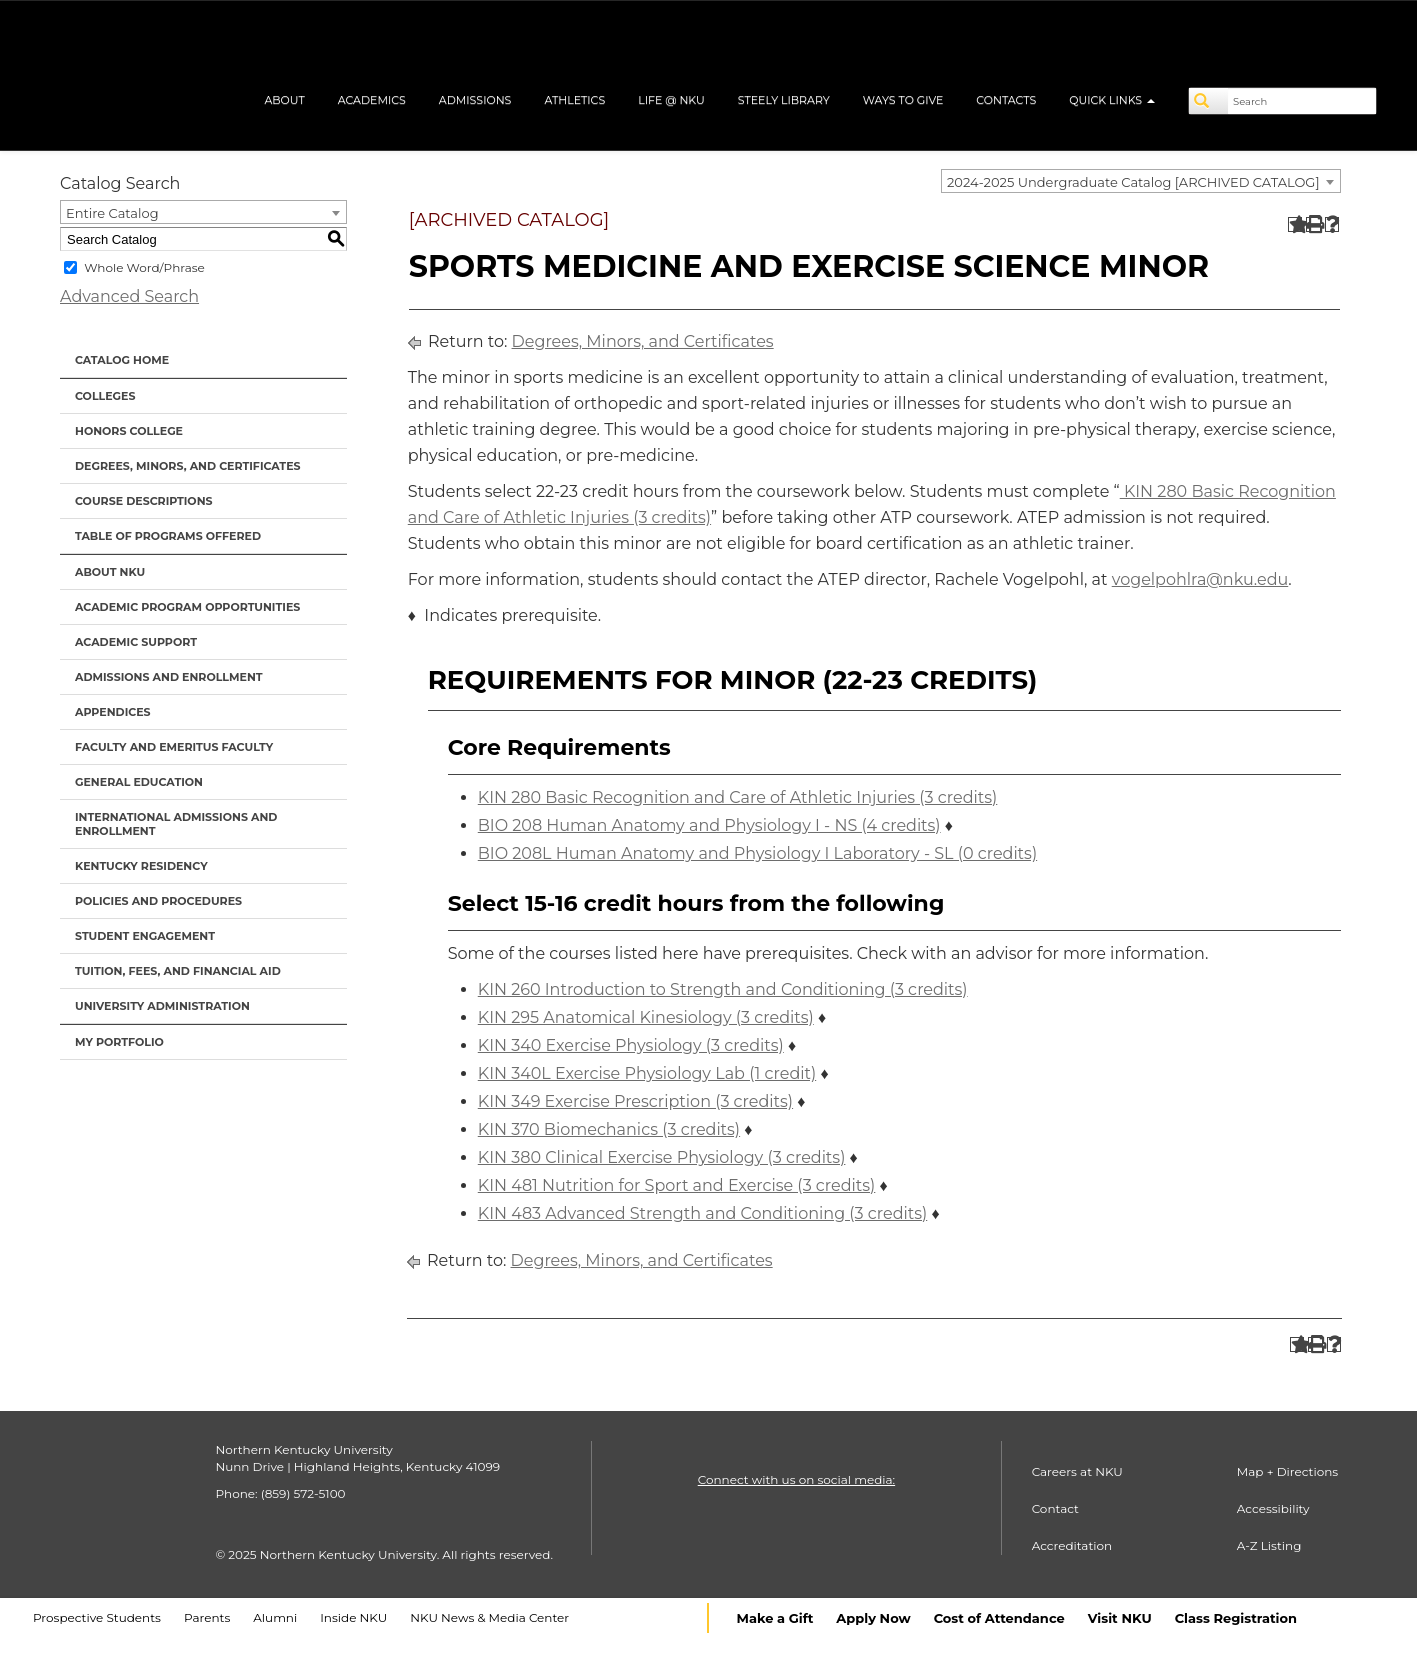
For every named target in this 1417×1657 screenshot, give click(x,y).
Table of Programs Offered (168, 536)
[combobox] (1141, 181)
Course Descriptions (144, 501)
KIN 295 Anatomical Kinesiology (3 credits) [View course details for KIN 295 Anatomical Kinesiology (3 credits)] (646, 1017)
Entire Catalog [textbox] (112, 213)
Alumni (275, 1617)
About (284, 100)
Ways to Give (903, 100)
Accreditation (1072, 1545)
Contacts (1006, 100)
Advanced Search (129, 296)
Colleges (105, 396)
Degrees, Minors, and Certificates (188, 466)
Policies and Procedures (158, 901)
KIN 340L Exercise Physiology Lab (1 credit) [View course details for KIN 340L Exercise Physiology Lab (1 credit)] (647, 1073)
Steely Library (784, 100)
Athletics (574, 100)
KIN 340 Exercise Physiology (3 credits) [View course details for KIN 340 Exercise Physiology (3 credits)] (631, 1045)
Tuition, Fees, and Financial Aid (178, 971)
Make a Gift (775, 1618)
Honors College (129, 431)
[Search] (1209, 101)
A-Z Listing (1269, 1545)
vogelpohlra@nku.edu (1200, 579)
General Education (139, 782)
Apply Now (873, 1618)
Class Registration (1236, 1618)
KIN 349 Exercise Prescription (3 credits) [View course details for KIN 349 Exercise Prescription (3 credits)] (635, 1101)
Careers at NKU (1077, 1471)
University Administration (162, 1006)
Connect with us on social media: (796, 1479)
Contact (1055, 1508)
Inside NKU (353, 1617)
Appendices (113, 712)
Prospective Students (97, 1617)
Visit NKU (1120, 1618)
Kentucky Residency (141, 866)
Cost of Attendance (999, 1618)
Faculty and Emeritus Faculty (174, 747)
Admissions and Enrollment (169, 677)
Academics (372, 100)
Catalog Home (122, 360)
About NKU (110, 572)
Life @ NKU (671, 100)
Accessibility (1273, 1508)
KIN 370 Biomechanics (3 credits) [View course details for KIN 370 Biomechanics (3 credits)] (609, 1129)
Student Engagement (145, 936)
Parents (207, 1617)
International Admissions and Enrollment (176, 824)
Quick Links (1112, 100)
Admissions (475, 100)
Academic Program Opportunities (187, 607)
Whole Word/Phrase (144, 267)
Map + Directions (1287, 1471)
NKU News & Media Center (489, 1617)
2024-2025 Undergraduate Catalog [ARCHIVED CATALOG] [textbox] (1133, 182)
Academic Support (136, 642)
